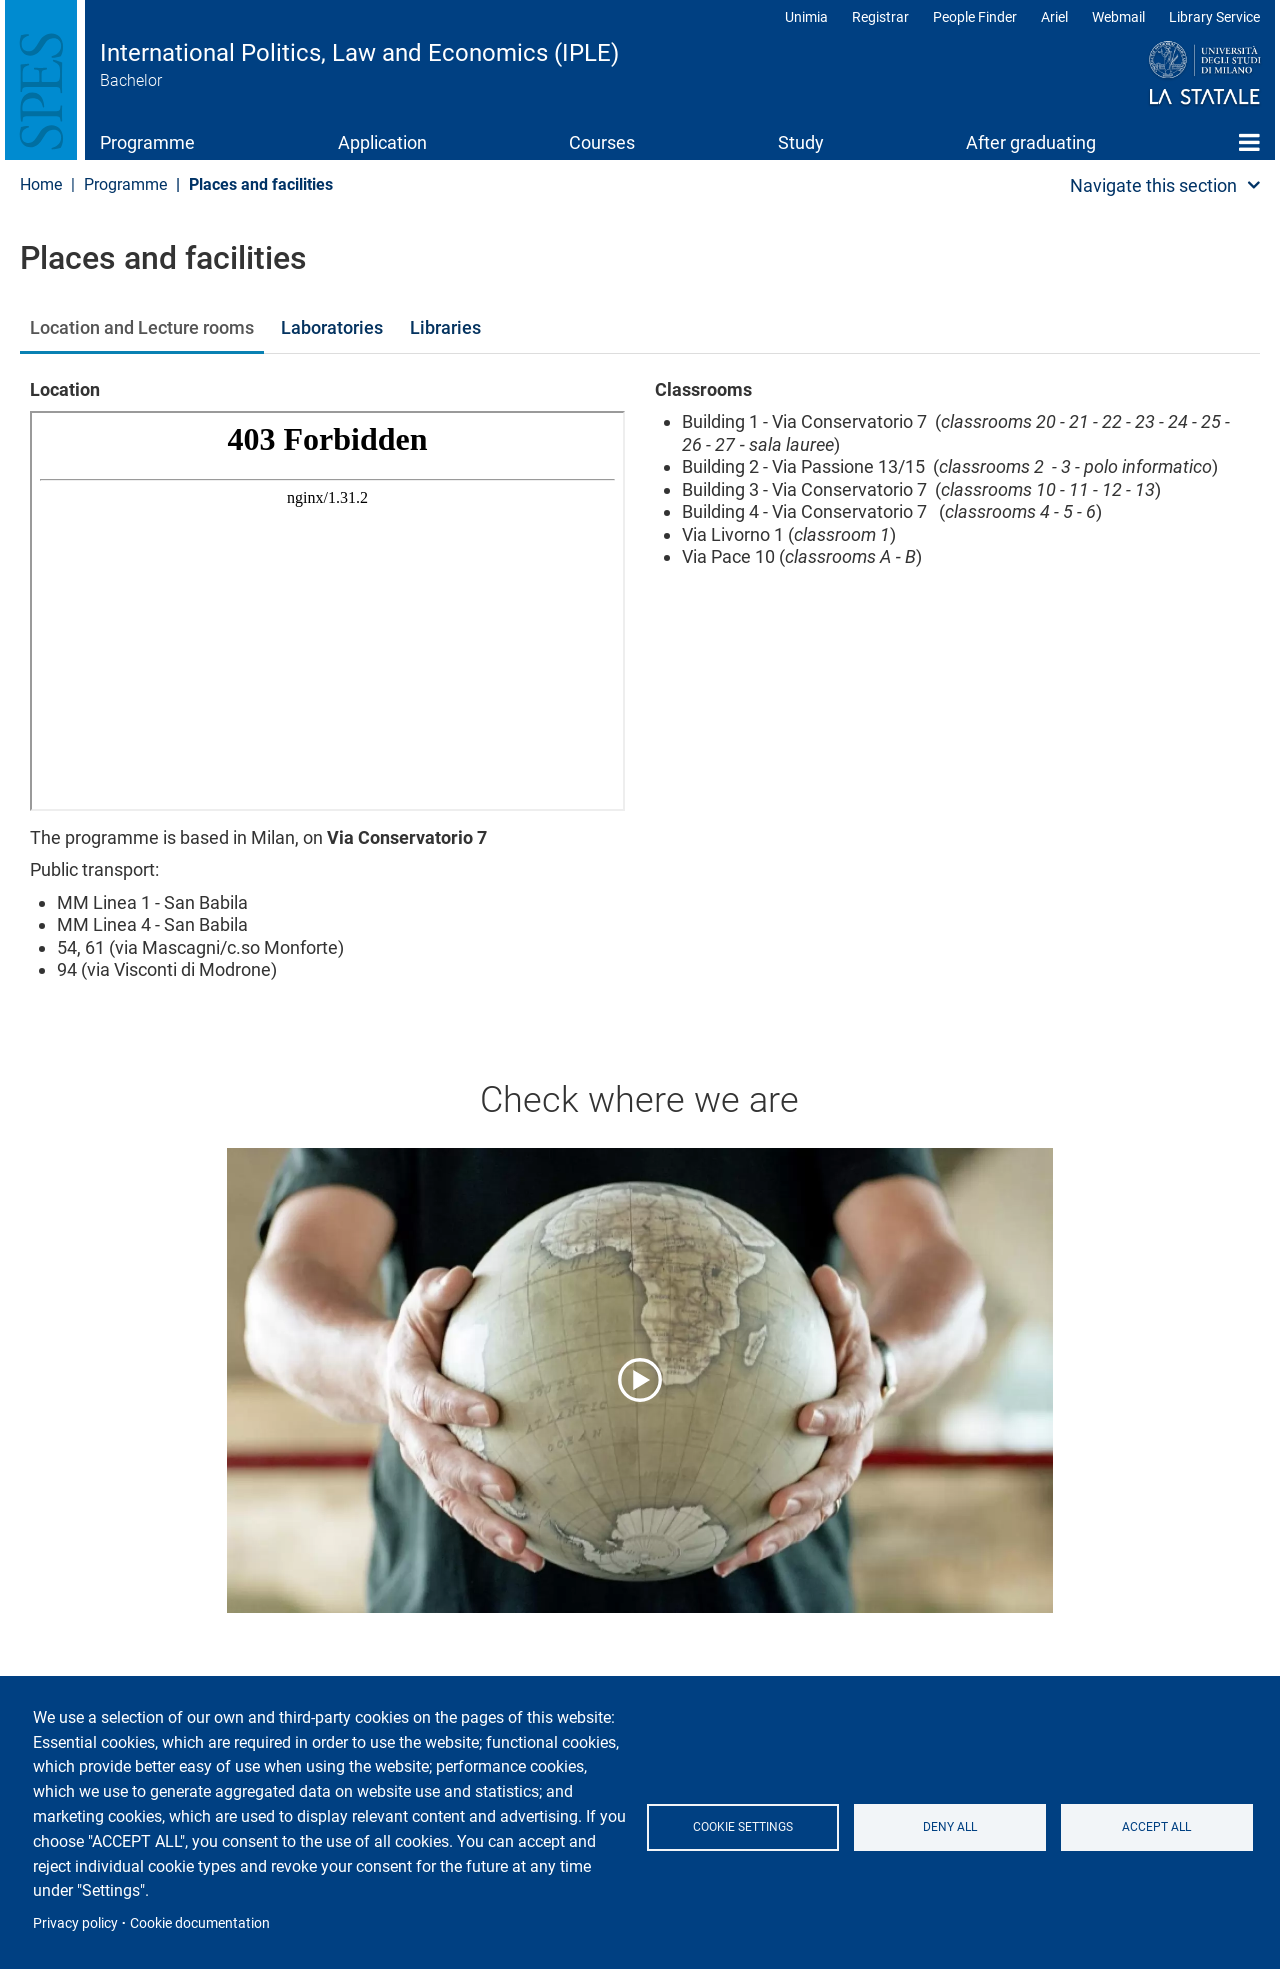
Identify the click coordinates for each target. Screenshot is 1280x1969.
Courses (602, 142)
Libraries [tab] (445, 327)
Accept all (1156, 1827)
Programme (147, 142)
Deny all (950, 1827)
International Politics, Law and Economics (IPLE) (359, 53)
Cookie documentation (200, 1923)
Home (1249, 142)
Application (382, 142)
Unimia (806, 17)
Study (801, 142)
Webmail (1118, 17)
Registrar (880, 17)
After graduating (1031, 142)
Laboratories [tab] (332, 327)
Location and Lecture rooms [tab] (142, 327)
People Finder (975, 17)
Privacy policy (75, 1923)
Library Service (1214, 17)
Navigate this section (1153, 185)
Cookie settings (743, 1827)
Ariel (1054, 17)
